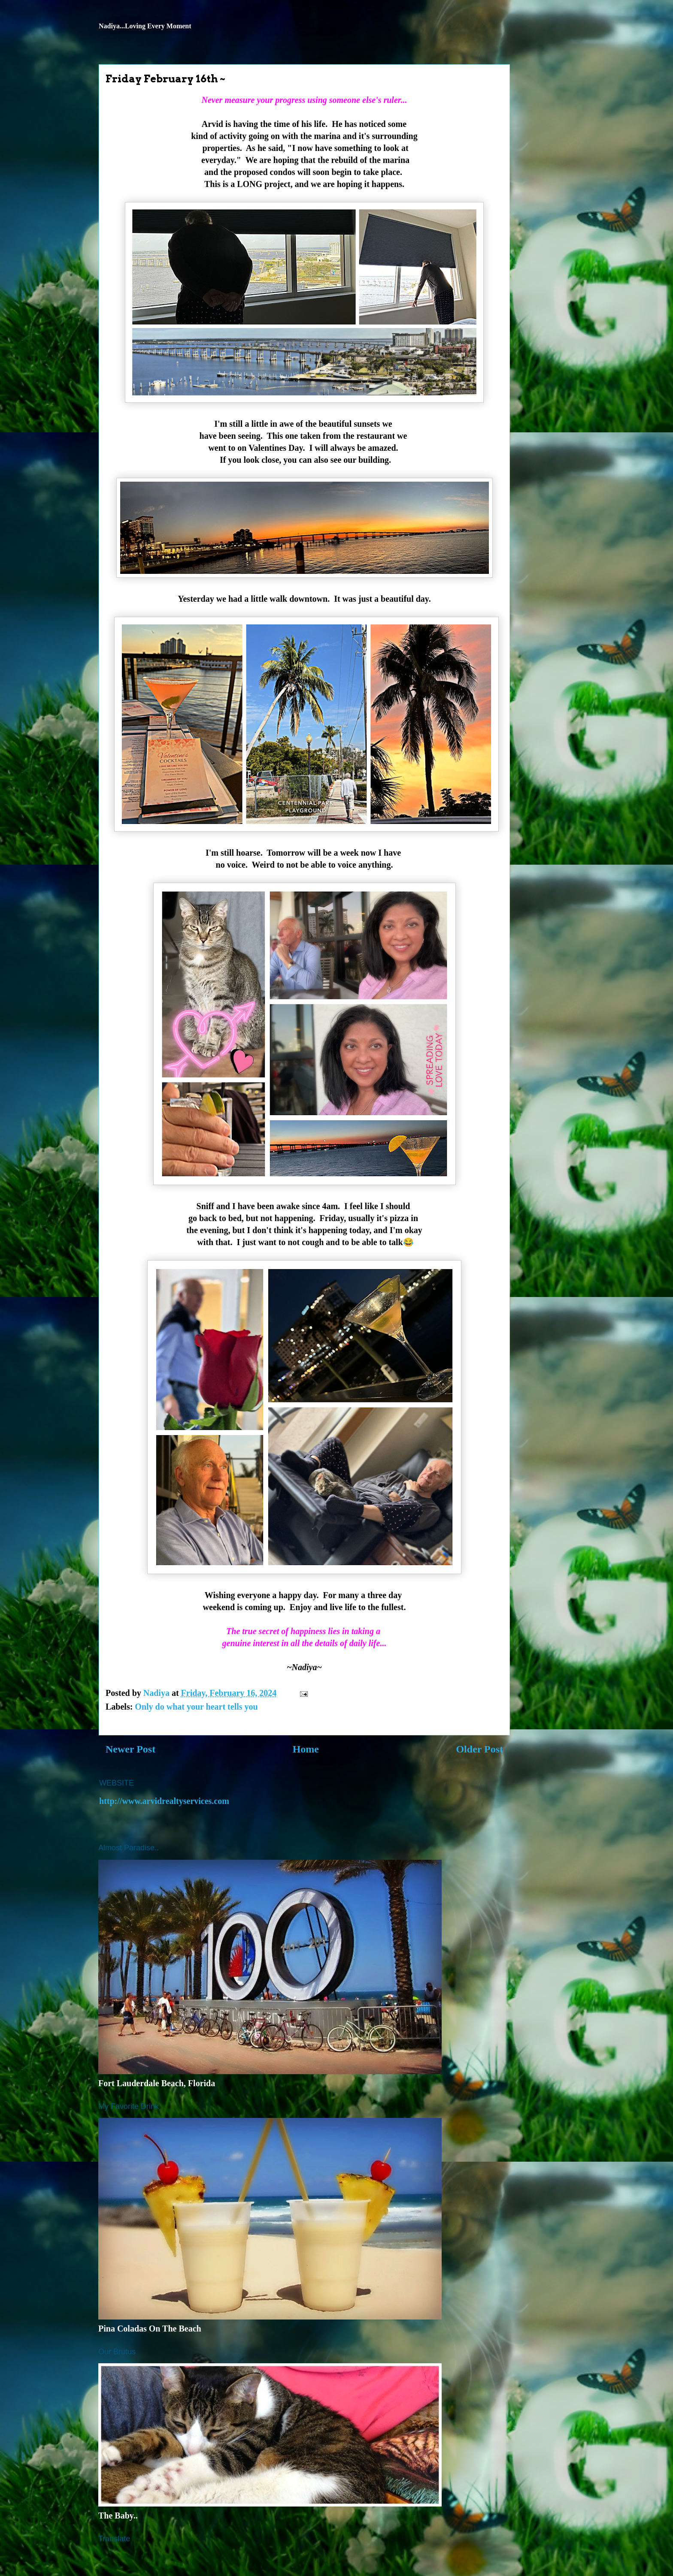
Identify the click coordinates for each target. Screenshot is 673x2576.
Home (306, 1749)
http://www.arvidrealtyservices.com (164, 1801)
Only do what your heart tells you (196, 1706)
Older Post (479, 1749)
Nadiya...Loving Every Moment (145, 26)
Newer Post (130, 1749)
